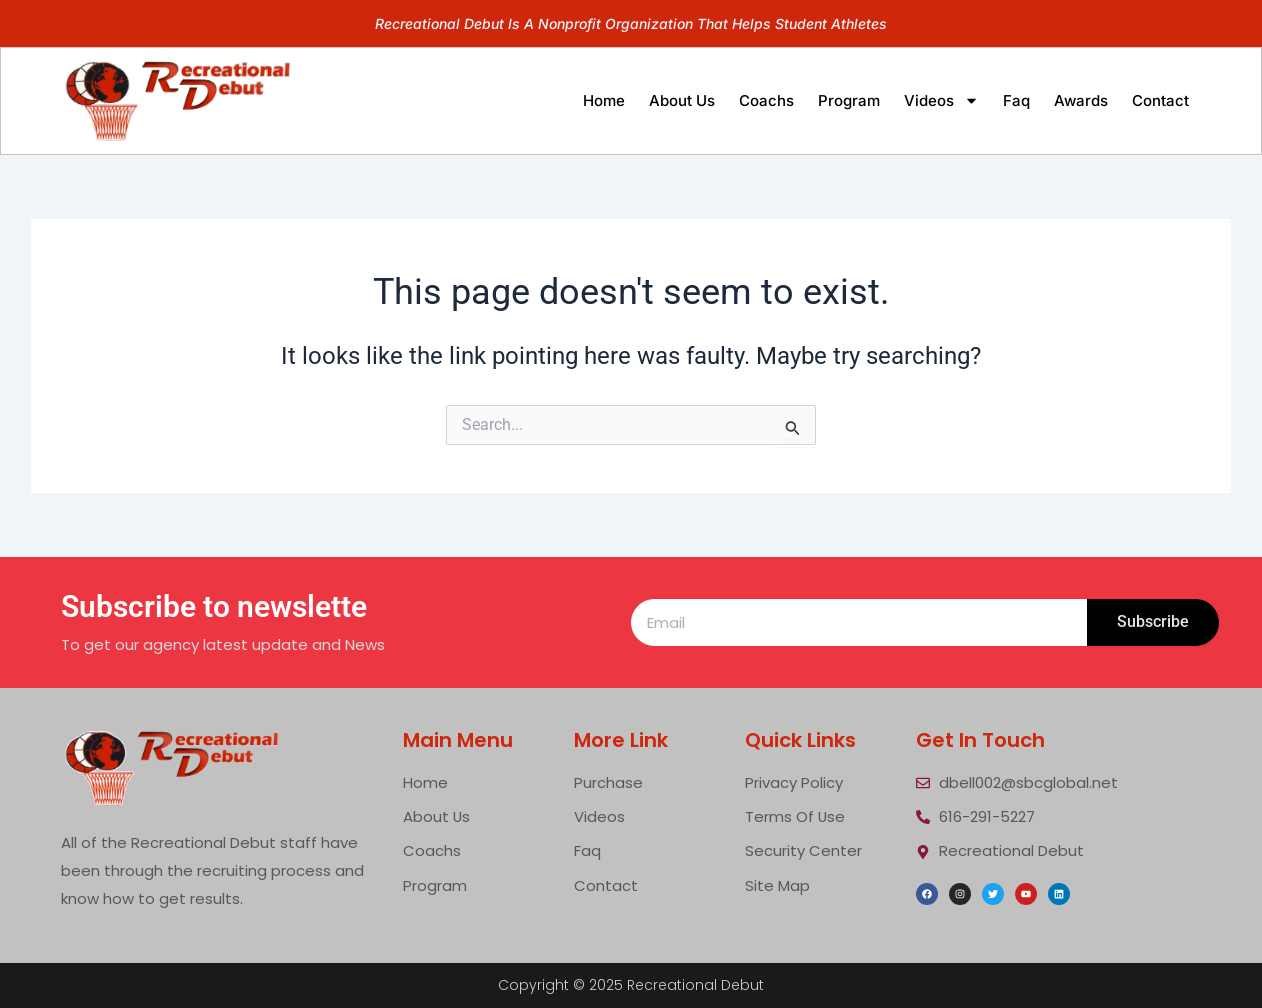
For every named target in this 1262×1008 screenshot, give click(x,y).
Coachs (766, 100)
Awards (1081, 100)
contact (1160, 100)
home (604, 100)
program (849, 100)
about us (682, 100)
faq (1016, 100)
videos (941, 100)
